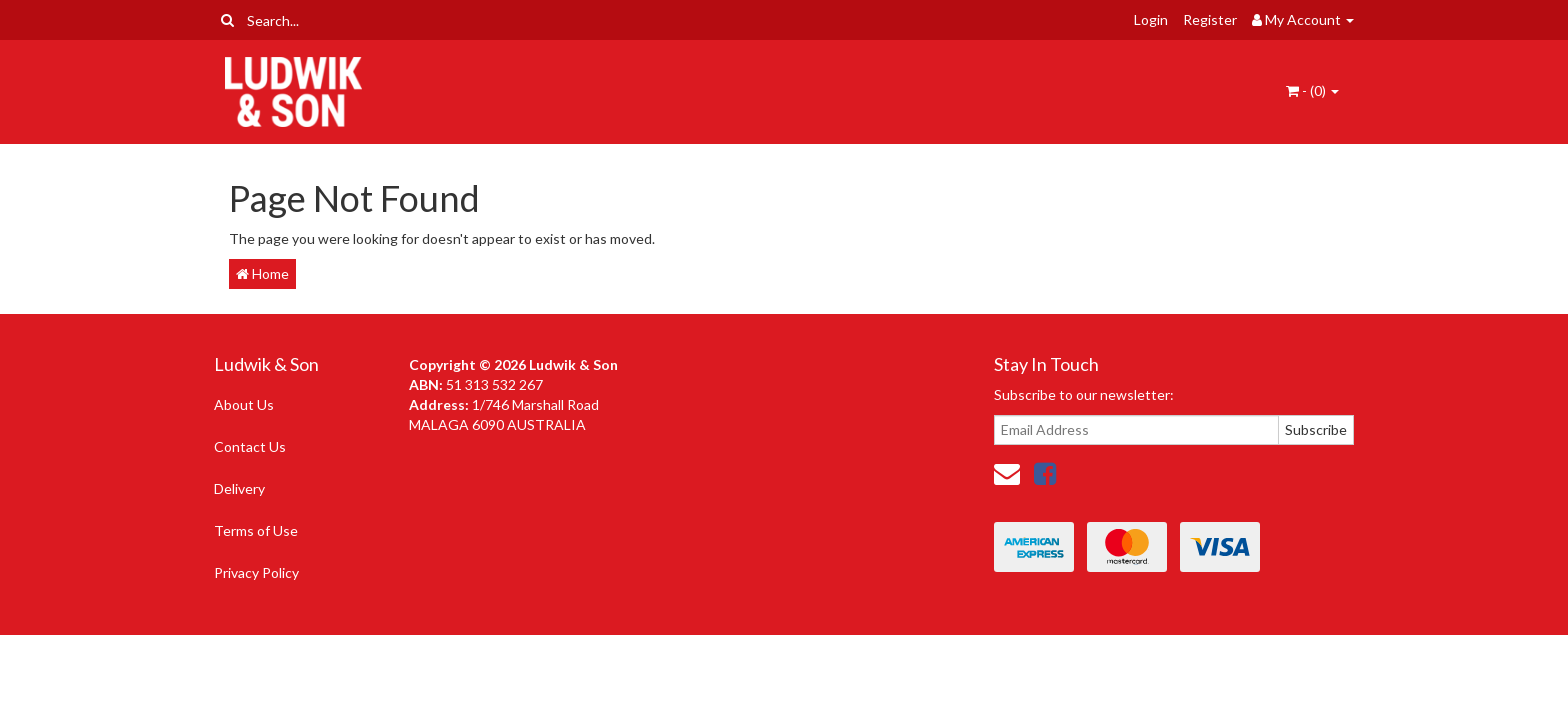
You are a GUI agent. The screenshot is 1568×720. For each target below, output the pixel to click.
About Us (244, 404)
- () (1312, 90)
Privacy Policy (256, 572)
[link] (1045, 473)
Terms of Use (256, 530)
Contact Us (250, 446)
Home (262, 273)
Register (1210, 19)
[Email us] (1007, 473)
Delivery (239, 488)
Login (1151, 19)
